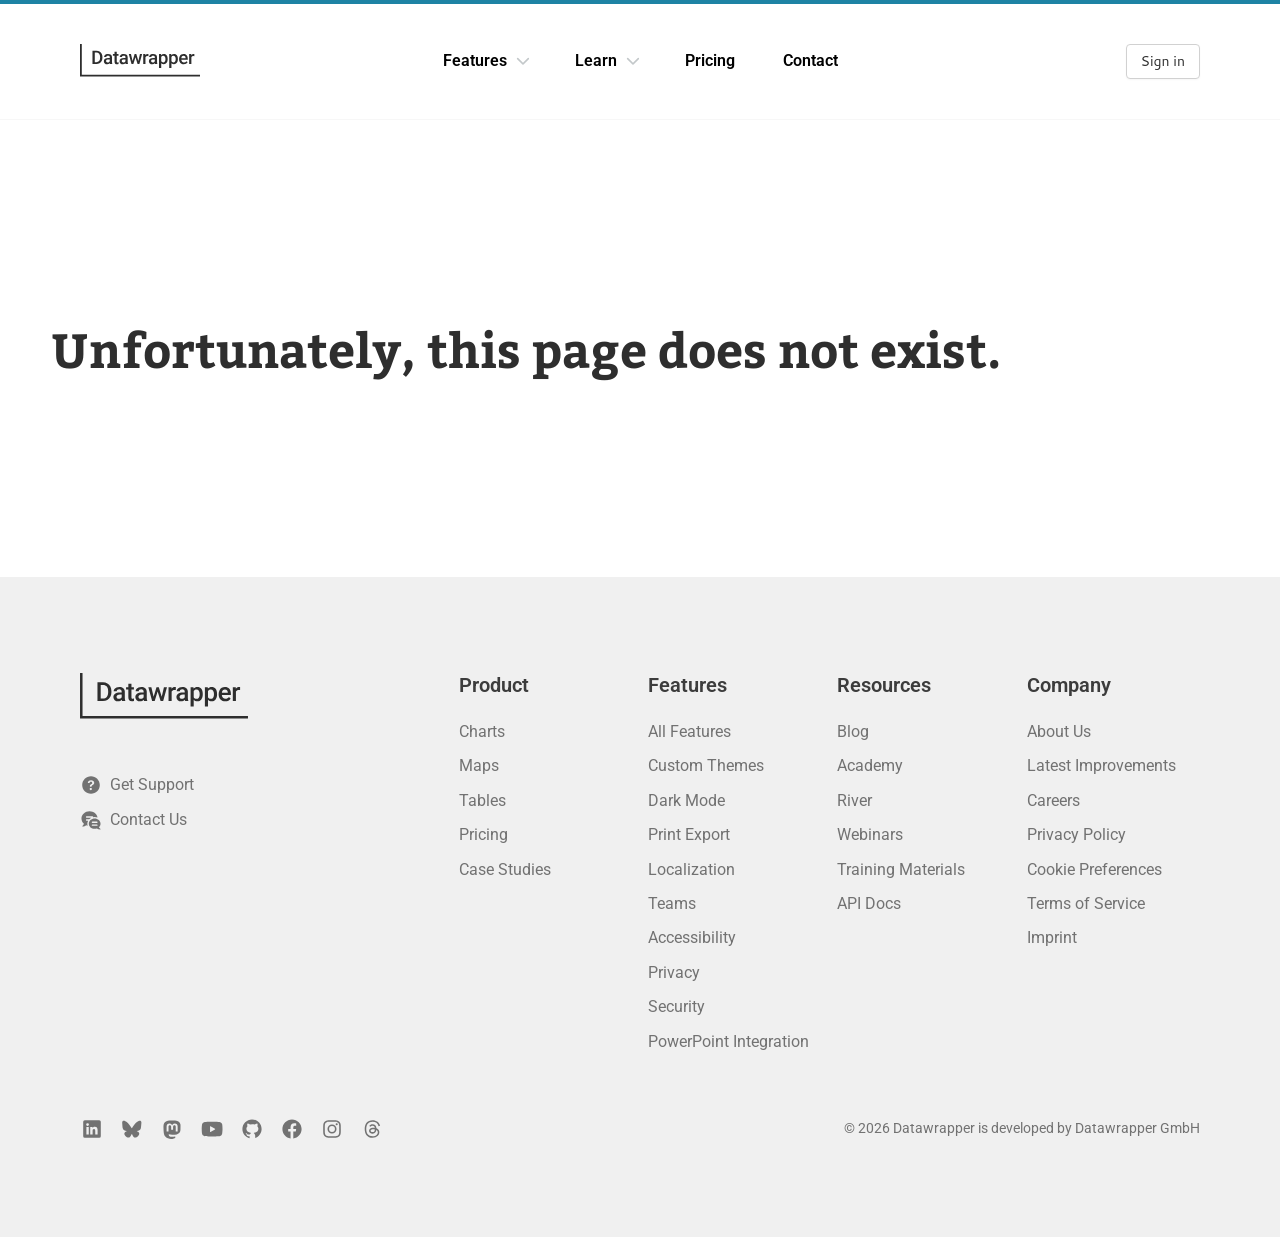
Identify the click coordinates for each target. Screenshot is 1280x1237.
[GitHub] (252, 1129)
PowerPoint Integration (728, 1041)
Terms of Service (1086, 903)
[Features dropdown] (523, 61)
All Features (689, 731)
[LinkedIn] (92, 1129)
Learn (596, 60)
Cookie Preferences (1094, 869)
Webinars (870, 834)
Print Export (689, 834)
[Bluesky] (132, 1129)
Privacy (674, 972)
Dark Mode (686, 800)
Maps (479, 765)
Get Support (137, 785)
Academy (870, 765)
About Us (1059, 731)
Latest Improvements (1101, 765)
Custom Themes (706, 765)
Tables (482, 800)
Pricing (710, 60)
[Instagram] (332, 1129)
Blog (853, 731)
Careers (1053, 800)
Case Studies (505, 869)
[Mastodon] (172, 1129)
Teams (672, 903)
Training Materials (901, 869)
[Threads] (372, 1129)
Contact (810, 60)
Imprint (1052, 937)
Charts (482, 731)
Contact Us (133, 820)
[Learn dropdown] (633, 61)
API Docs (869, 903)
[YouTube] (212, 1129)
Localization (691, 869)
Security (676, 1006)
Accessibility (692, 937)
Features (475, 60)
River (854, 800)
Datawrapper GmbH (1137, 1128)
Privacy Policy (1076, 834)
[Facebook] (292, 1129)
